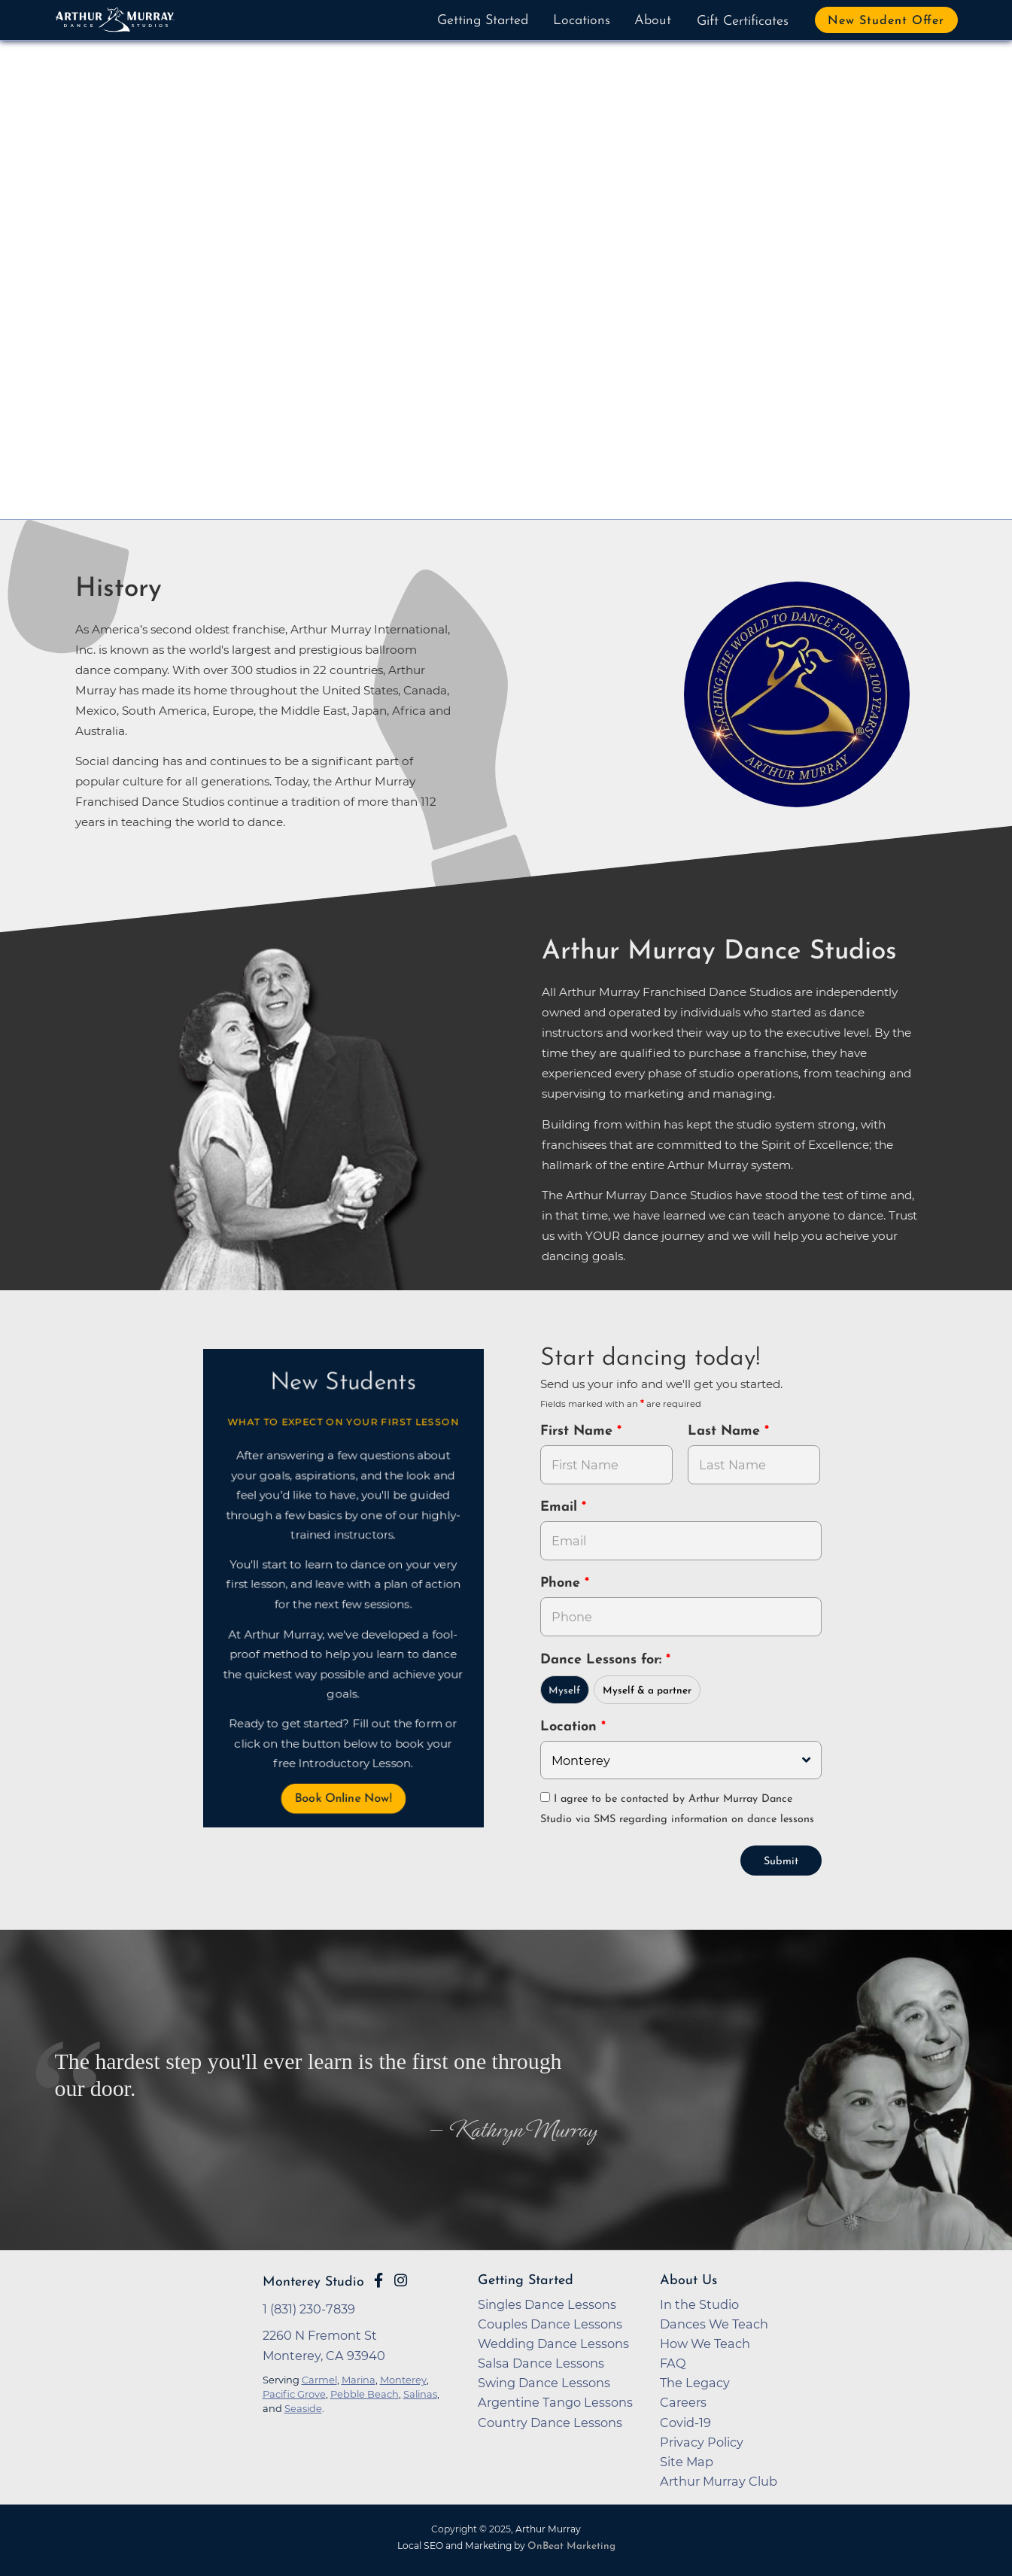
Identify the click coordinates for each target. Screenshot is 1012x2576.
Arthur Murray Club (718, 2479)
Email (561, 1507)
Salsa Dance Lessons (541, 2361)
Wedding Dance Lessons (553, 2342)
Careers (683, 2400)
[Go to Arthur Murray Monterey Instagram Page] (400, 2279)
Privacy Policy (701, 2440)
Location (570, 1727)
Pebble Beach (364, 2392)
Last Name (726, 1431)
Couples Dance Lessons (550, 2322)
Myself (564, 1691)
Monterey (403, 2378)
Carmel (319, 2378)
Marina (358, 2378)
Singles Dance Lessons (547, 2302)
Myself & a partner (647, 1691)
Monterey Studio (313, 2280)
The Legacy (695, 2381)
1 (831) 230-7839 (309, 2307)
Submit (781, 1860)
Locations (581, 21)
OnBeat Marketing (571, 2545)
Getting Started (482, 21)
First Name (578, 1431)
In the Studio (699, 2302)
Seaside (303, 2407)
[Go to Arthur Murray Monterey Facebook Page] (378, 2279)
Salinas (420, 2392)
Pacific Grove (294, 2392)
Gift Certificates (743, 21)
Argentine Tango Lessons (555, 2400)
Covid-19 (685, 2421)
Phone (562, 1583)
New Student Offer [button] (886, 21)
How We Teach (705, 2342)
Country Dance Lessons (550, 2421)
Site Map (686, 2460)
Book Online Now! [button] (342, 1799)
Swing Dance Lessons (544, 2381)
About (652, 21)
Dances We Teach (714, 2322)
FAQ (673, 2361)
